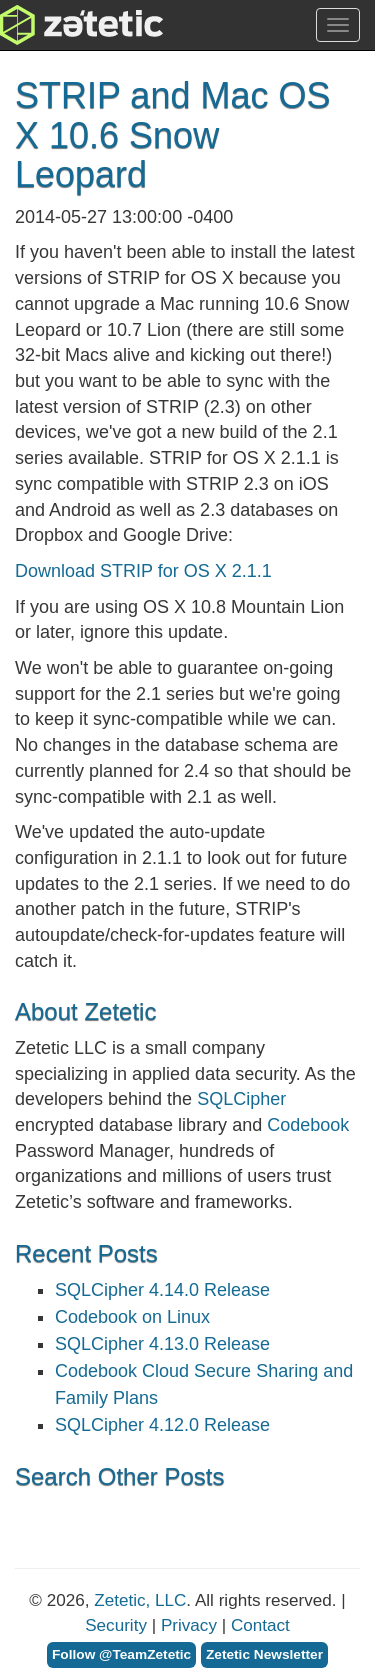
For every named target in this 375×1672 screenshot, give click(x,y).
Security (116, 1625)
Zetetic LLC (61, 25)
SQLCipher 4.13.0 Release (162, 1344)
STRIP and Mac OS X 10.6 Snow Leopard (172, 135)
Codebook (308, 1125)
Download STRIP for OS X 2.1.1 (143, 571)
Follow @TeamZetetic (121, 1654)
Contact (260, 1625)
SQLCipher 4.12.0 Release (162, 1425)
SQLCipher (241, 1099)
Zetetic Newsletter (264, 1654)
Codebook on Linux (132, 1317)
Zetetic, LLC (140, 1600)
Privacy (189, 1625)
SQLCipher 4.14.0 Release (162, 1290)
